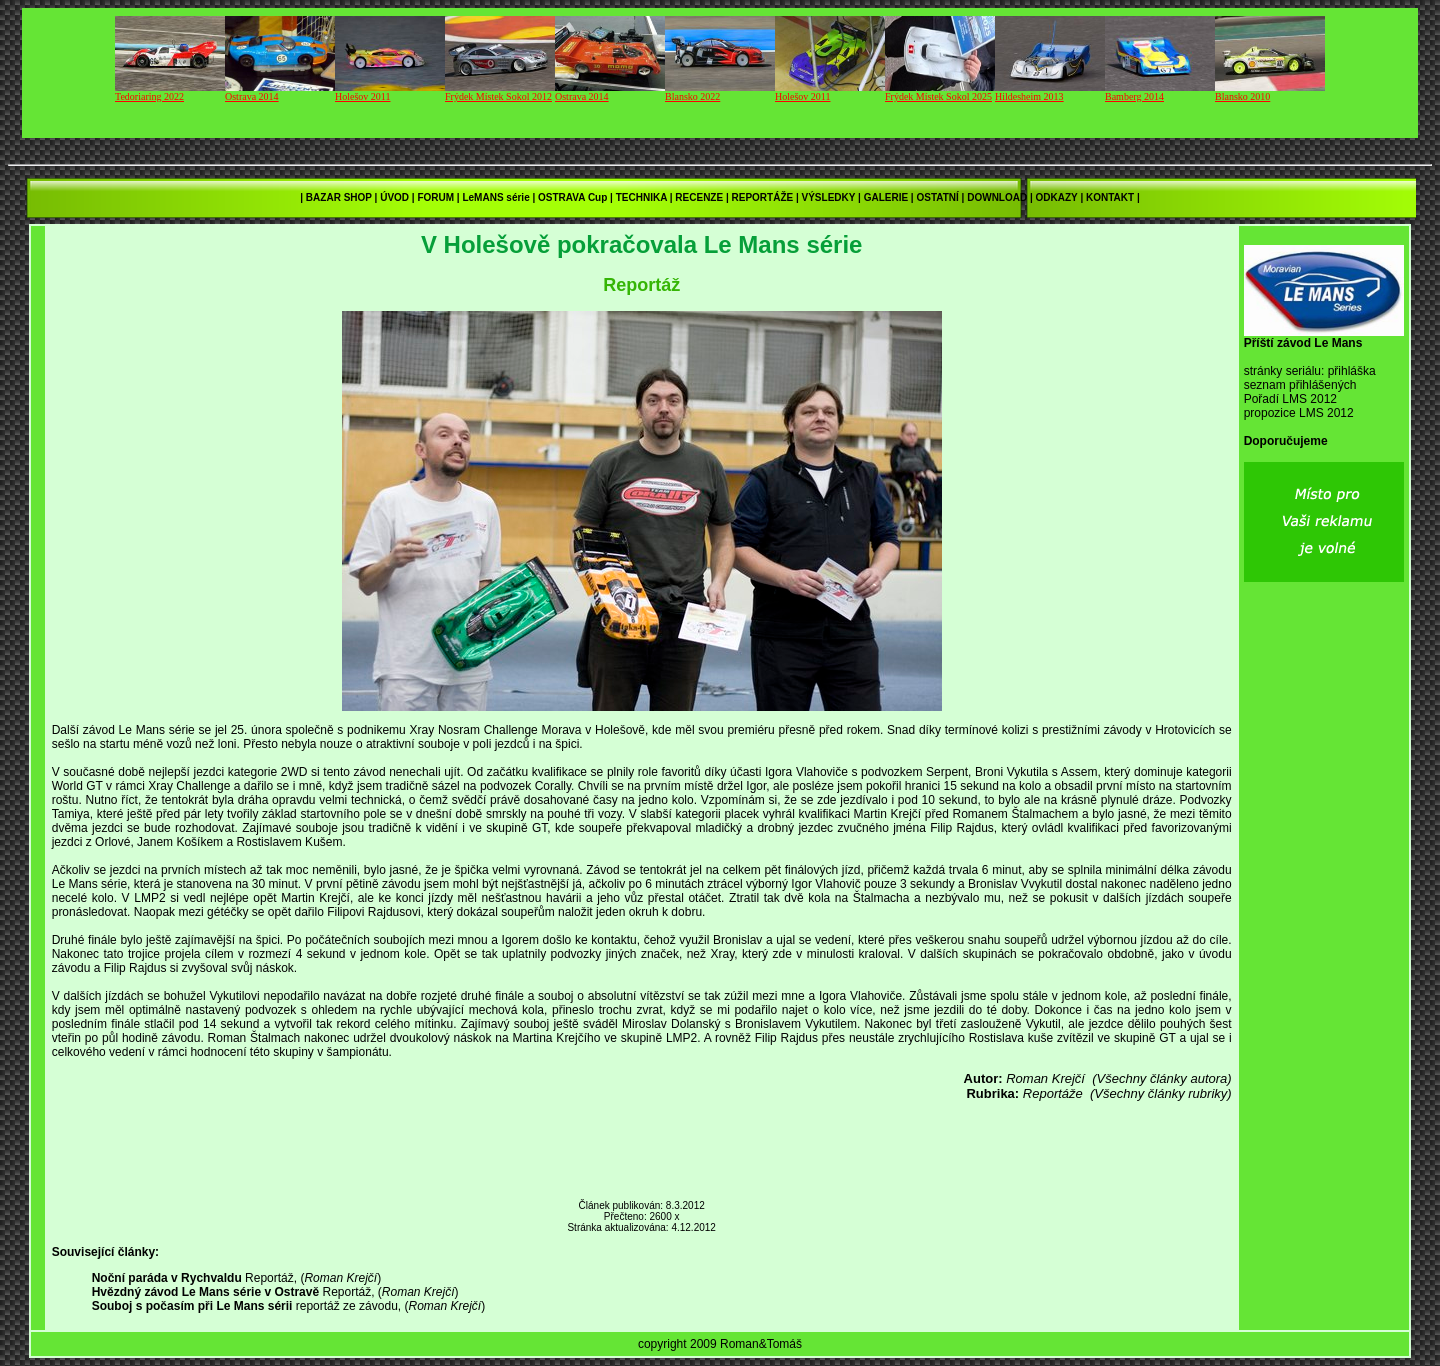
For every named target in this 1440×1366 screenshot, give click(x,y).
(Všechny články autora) (1161, 1078)
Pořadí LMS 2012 (1290, 399)
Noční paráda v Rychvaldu (167, 1278)
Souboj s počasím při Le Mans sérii (192, 1306)
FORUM (435, 197)
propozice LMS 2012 (1299, 413)
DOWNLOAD (997, 197)
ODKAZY (1057, 197)
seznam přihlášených (1300, 385)
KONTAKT (1110, 197)
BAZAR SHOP (339, 197)
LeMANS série (495, 197)
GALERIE (886, 197)
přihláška (1352, 371)
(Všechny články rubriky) (1161, 1093)
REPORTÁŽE (763, 197)
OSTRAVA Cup (572, 197)
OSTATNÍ (937, 197)
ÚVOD (394, 197)
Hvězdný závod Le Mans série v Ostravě (205, 1292)
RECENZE (699, 197)
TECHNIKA (641, 197)
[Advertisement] (642, 1150)
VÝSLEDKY (829, 197)
